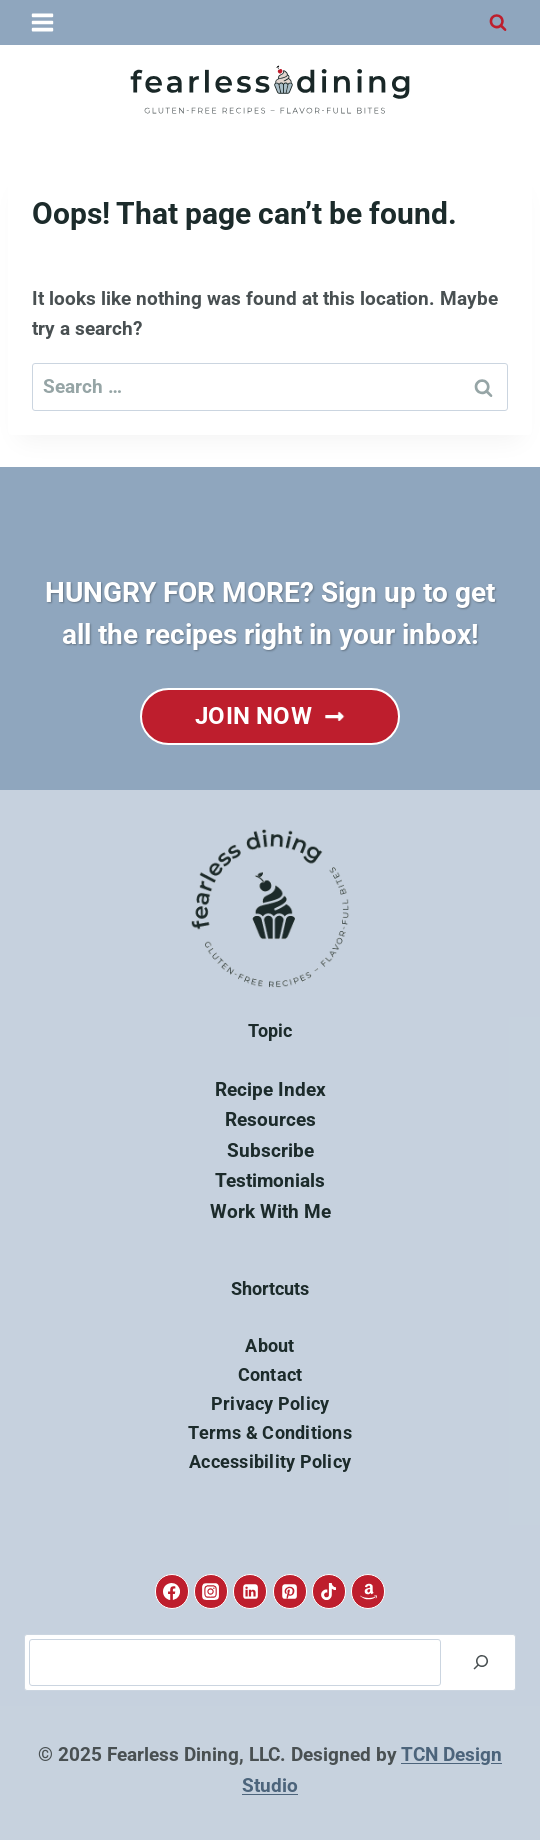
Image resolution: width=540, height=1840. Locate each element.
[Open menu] (43, 22)
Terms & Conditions (270, 1432)
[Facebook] (172, 1591)
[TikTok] (329, 1591)
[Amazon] (368, 1591)
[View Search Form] (498, 23)
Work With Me (270, 1211)
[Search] (481, 1663)
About (269, 1345)
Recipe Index (270, 1089)
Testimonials (270, 1180)
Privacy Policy (270, 1403)
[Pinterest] (290, 1591)
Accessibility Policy (270, 1461)
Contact (270, 1374)
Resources (270, 1119)
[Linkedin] (250, 1591)
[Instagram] (211, 1591)
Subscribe (270, 1150)
